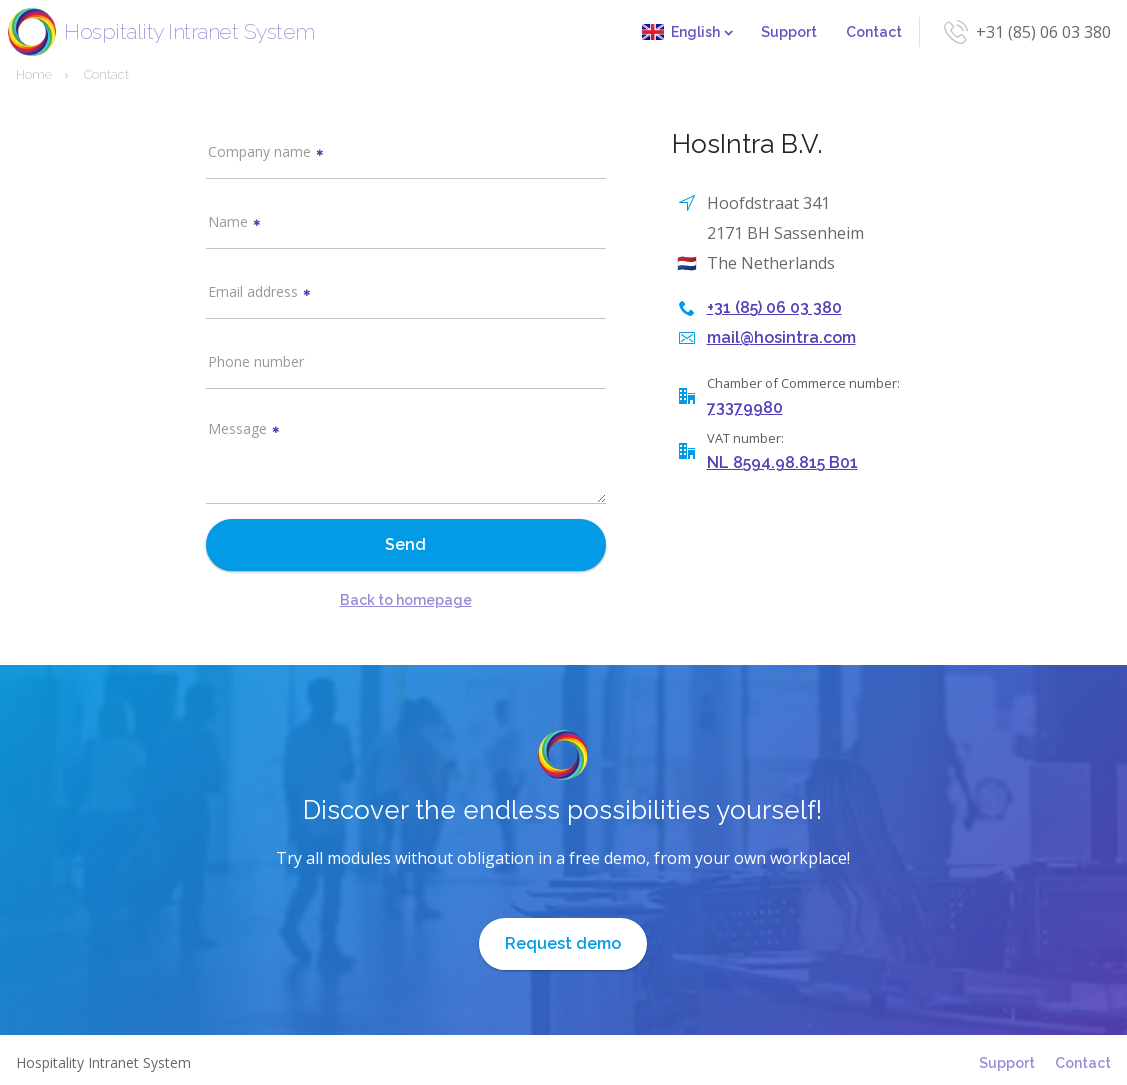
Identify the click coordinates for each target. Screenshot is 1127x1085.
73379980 (745, 407)
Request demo (563, 943)
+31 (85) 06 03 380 (1043, 32)
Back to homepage (406, 600)
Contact (874, 32)
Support (789, 32)
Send (405, 544)
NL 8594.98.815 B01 (782, 462)
